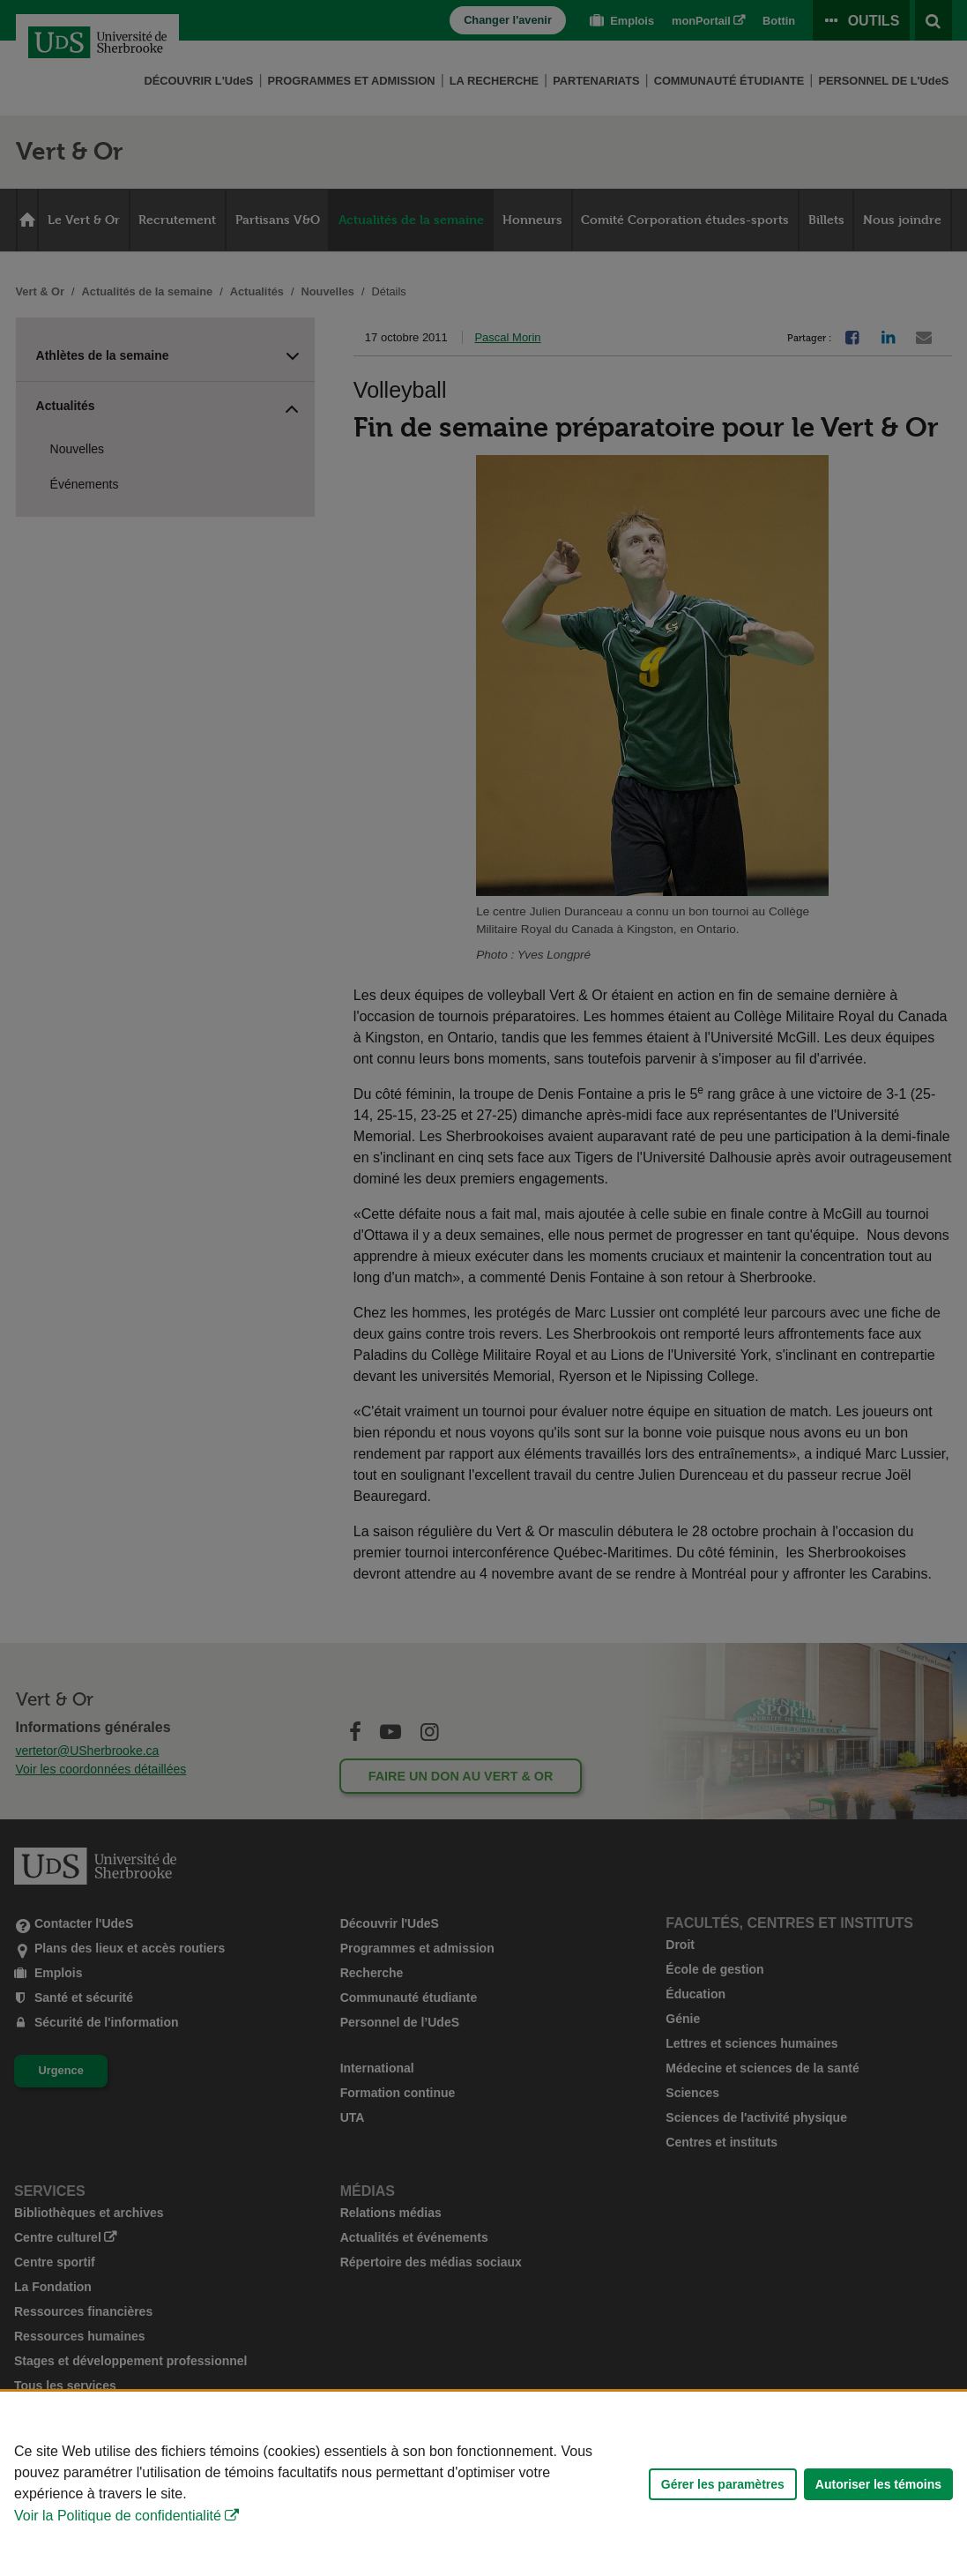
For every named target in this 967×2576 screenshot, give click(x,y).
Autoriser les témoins (878, 2484)
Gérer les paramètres (723, 2484)
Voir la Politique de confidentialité (117, 2515)
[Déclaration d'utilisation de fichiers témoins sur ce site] (483, 2484)
